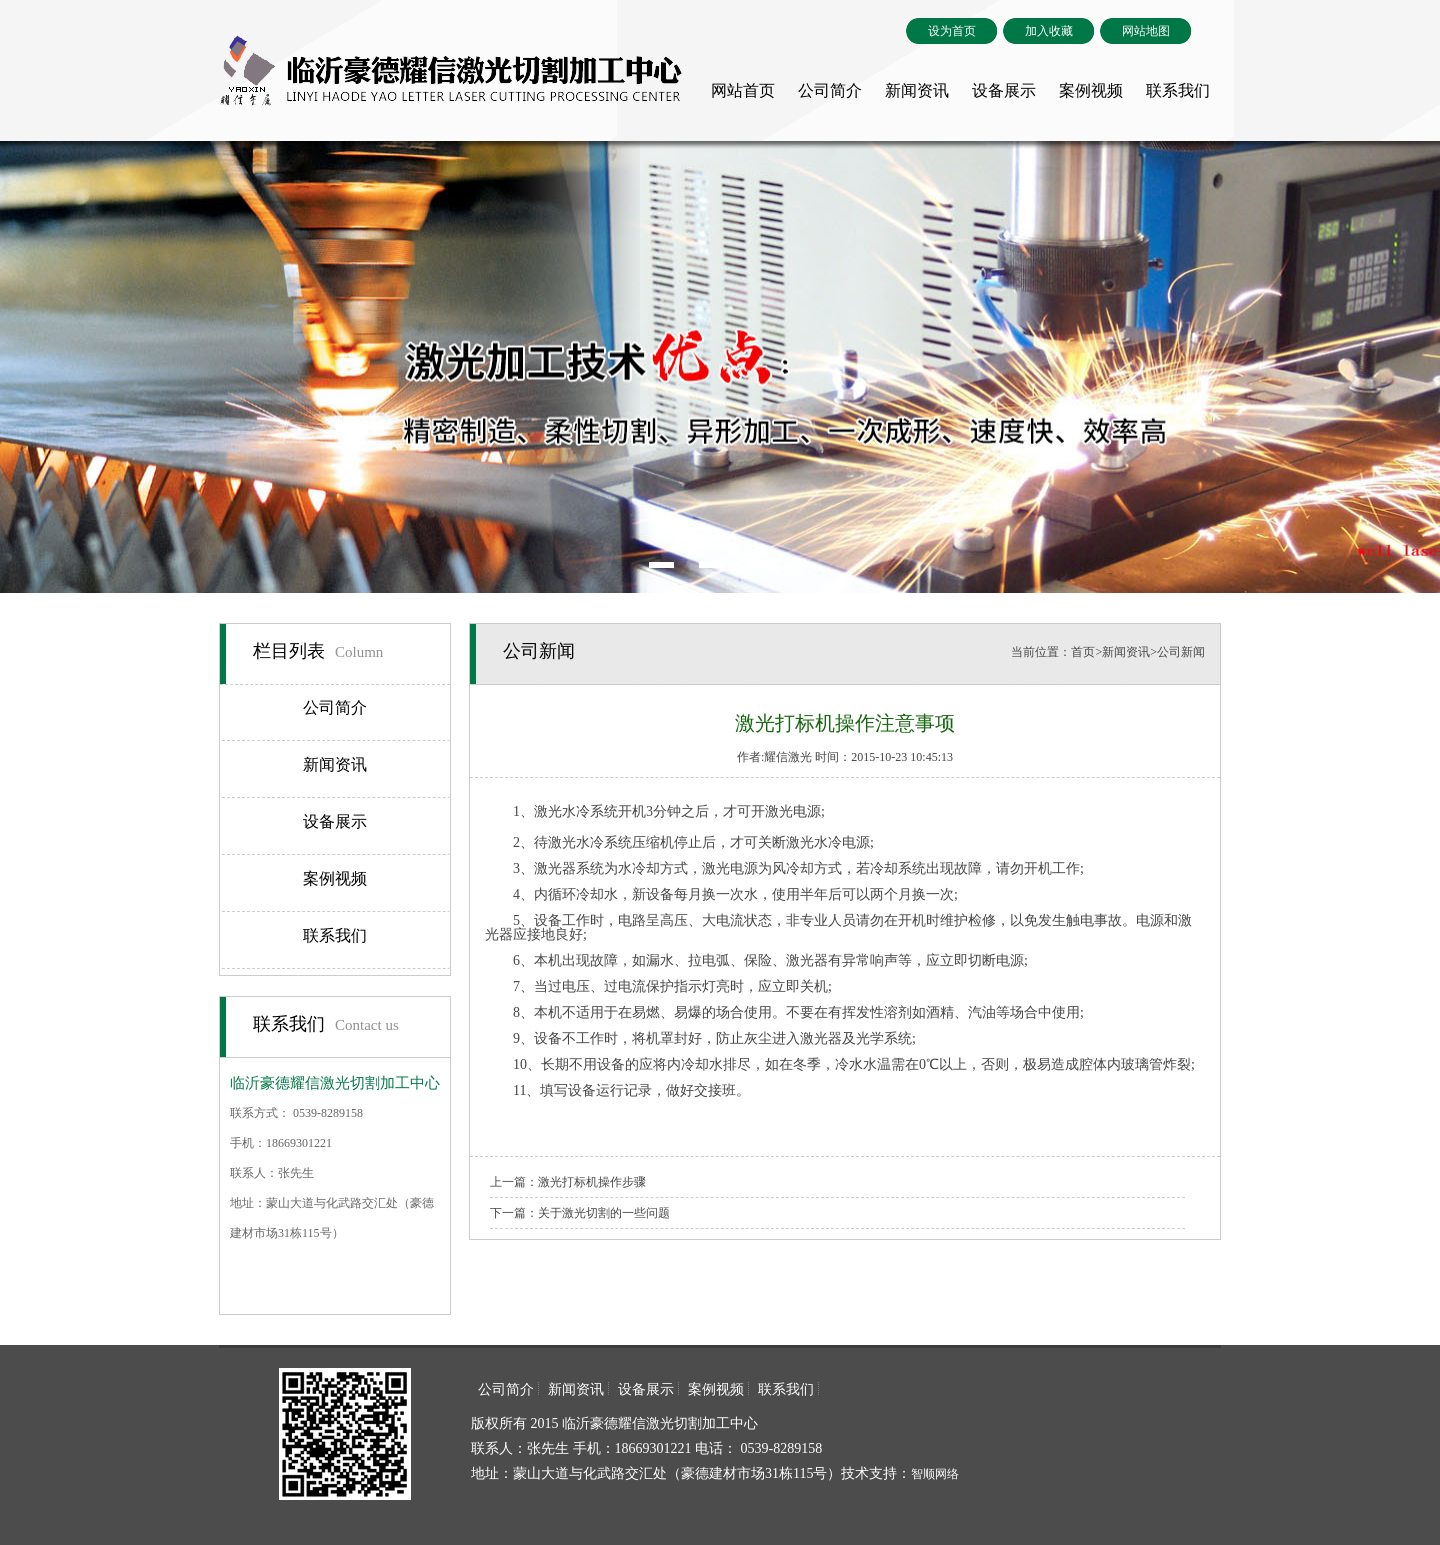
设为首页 (952, 31)
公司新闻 (1181, 652)
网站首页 (743, 90)
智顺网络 (935, 1474)
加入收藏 (1049, 31)
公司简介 (830, 90)
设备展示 (1004, 90)
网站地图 (1146, 31)
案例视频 (1091, 90)
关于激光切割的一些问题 (604, 1213)
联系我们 (1178, 90)
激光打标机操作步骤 (592, 1182)
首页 (1083, 652)
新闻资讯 (917, 90)
